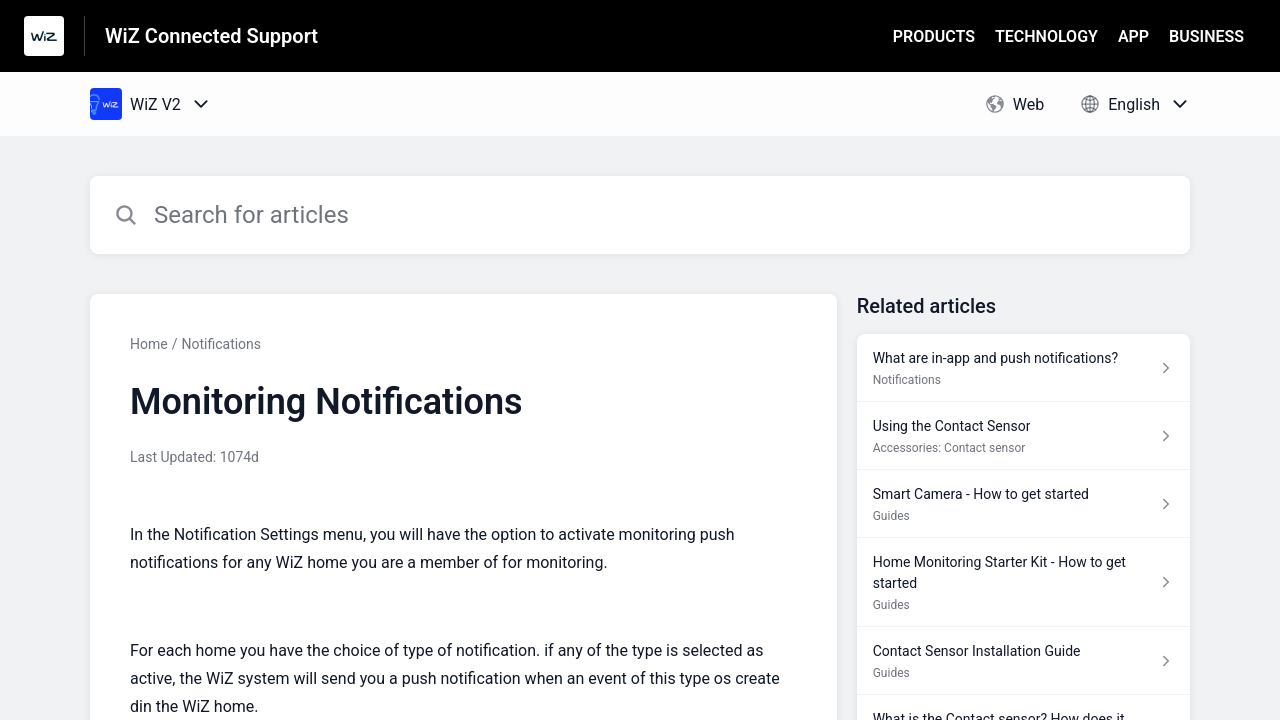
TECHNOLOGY (1046, 36)
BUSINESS (1206, 36)
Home (149, 344)
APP (1133, 36)
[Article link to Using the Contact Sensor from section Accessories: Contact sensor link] (1023, 436)
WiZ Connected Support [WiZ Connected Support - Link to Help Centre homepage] (211, 36)
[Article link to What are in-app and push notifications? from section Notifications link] (1023, 368)
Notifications (221, 344)
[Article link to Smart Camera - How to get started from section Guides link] (1023, 504)
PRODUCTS (934, 36)
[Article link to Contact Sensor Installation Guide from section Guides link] (1023, 661)
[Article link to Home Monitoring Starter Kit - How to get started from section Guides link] (1023, 582)
